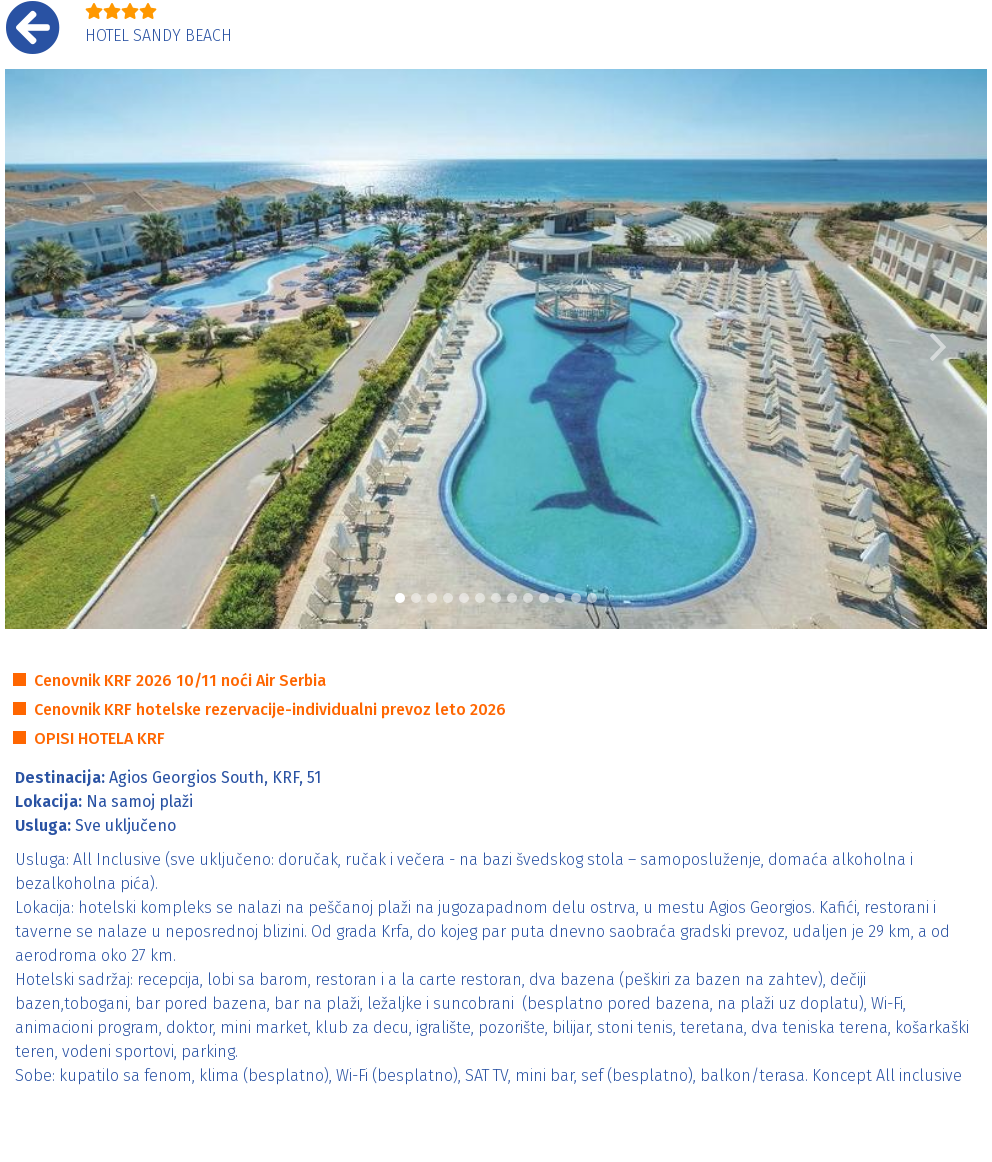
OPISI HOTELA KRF (99, 738)
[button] (54, 349)
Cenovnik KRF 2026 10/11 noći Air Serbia (180, 680)
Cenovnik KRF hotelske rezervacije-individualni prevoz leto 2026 (270, 709)
